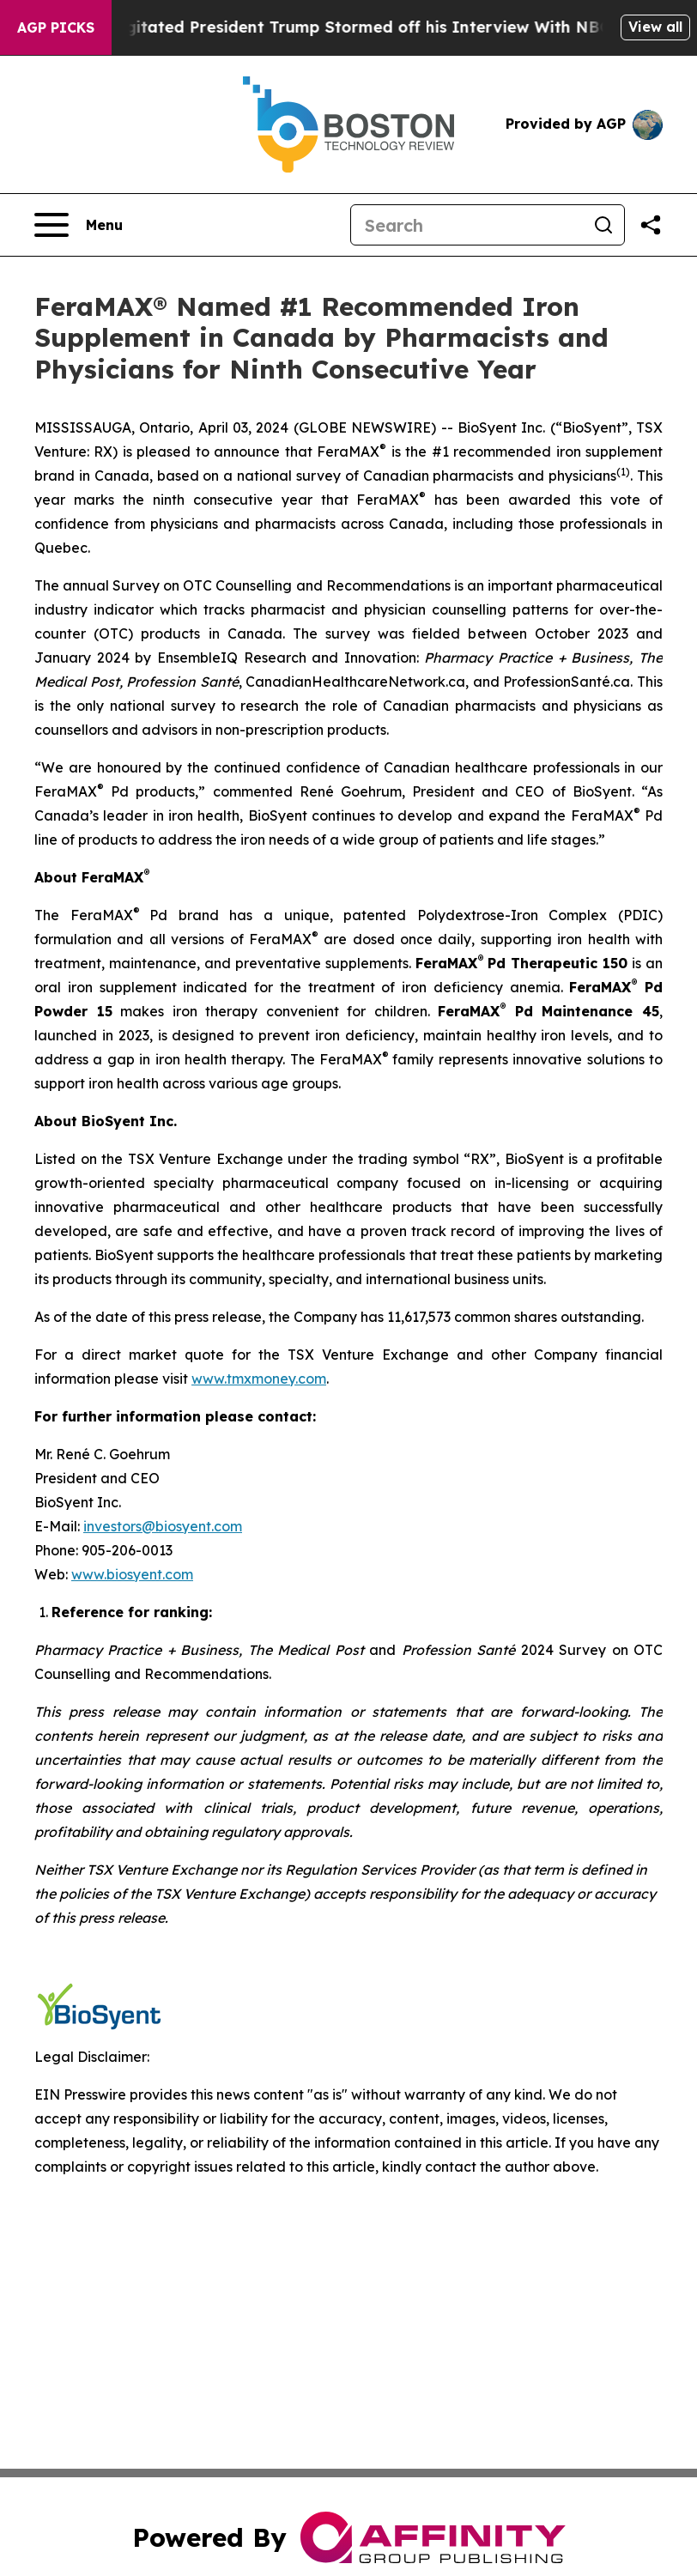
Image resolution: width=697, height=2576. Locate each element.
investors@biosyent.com (162, 1526)
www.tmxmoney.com (258, 1378)
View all (655, 26)
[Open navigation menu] (78, 225)
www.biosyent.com (132, 1574)
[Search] (467, 225)
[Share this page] (651, 225)
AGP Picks (55, 27)
